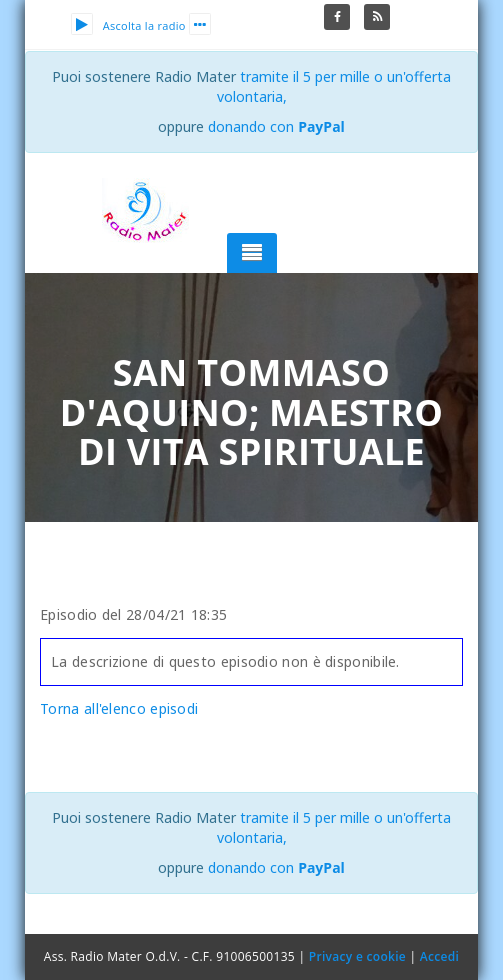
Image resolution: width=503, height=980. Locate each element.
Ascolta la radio (128, 25)
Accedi (439, 956)
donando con (276, 126)
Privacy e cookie (357, 956)
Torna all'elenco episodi (119, 708)
